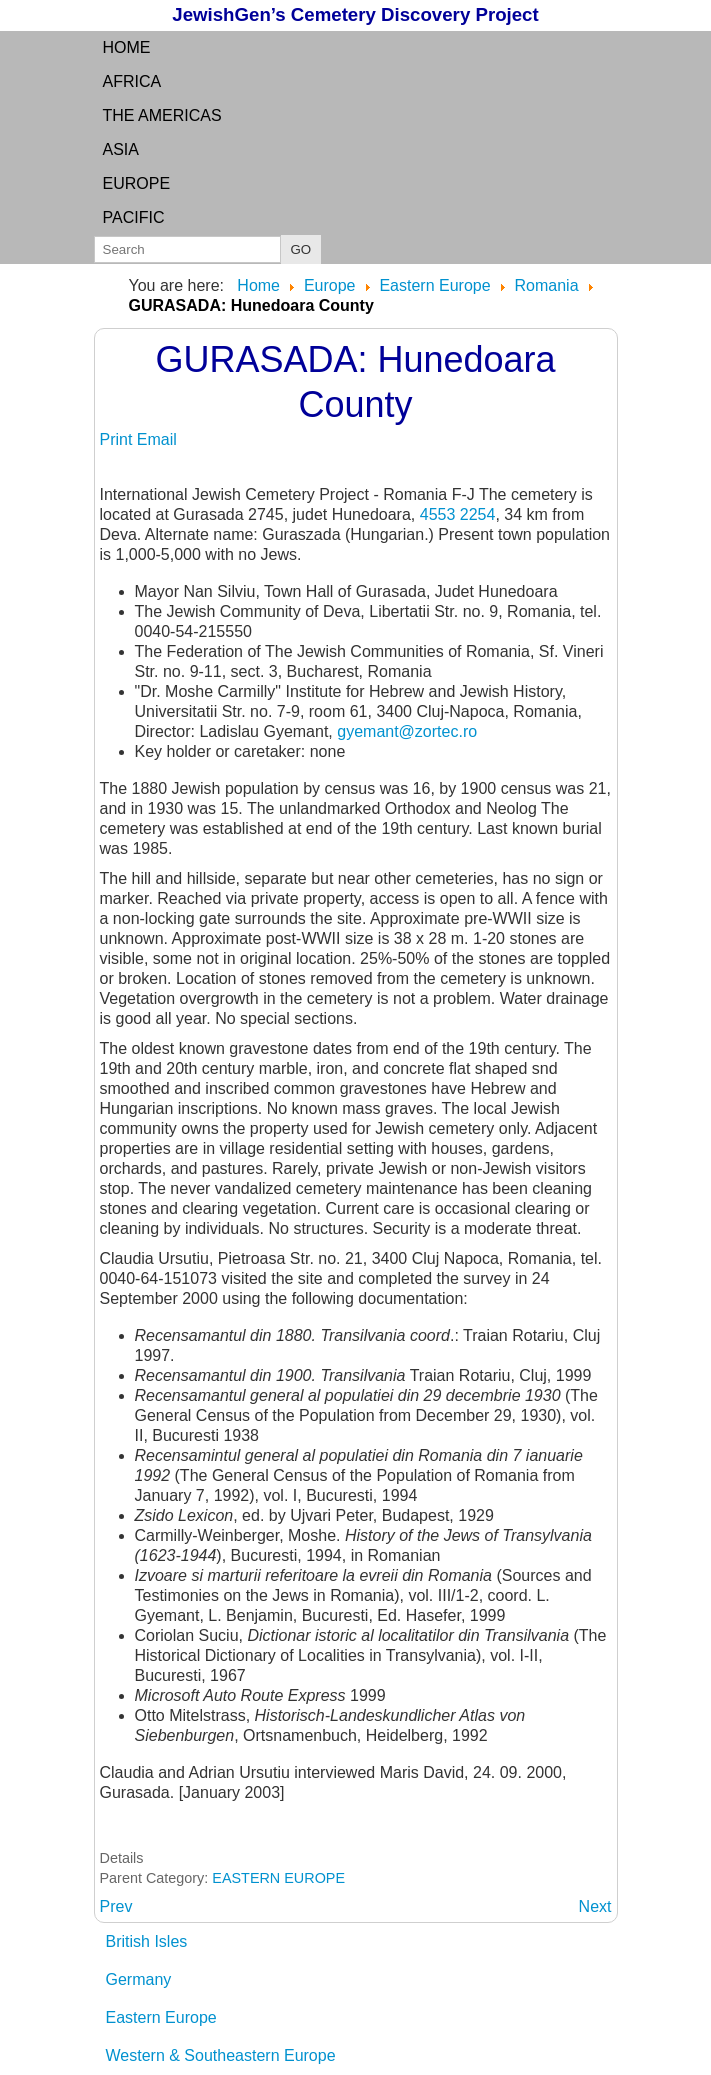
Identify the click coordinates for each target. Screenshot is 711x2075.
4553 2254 (458, 514)
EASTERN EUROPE (278, 1878)
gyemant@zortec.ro (407, 731)
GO (301, 249)
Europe (137, 183)
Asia (121, 149)
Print (118, 439)
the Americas (162, 115)
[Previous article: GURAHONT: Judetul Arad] (116, 1906)
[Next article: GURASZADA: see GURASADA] (595, 1906)
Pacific (134, 217)
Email (157, 439)
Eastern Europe (161, 2017)
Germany (139, 1979)
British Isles (147, 1941)
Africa (132, 81)
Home (127, 47)
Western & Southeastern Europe (221, 2055)
